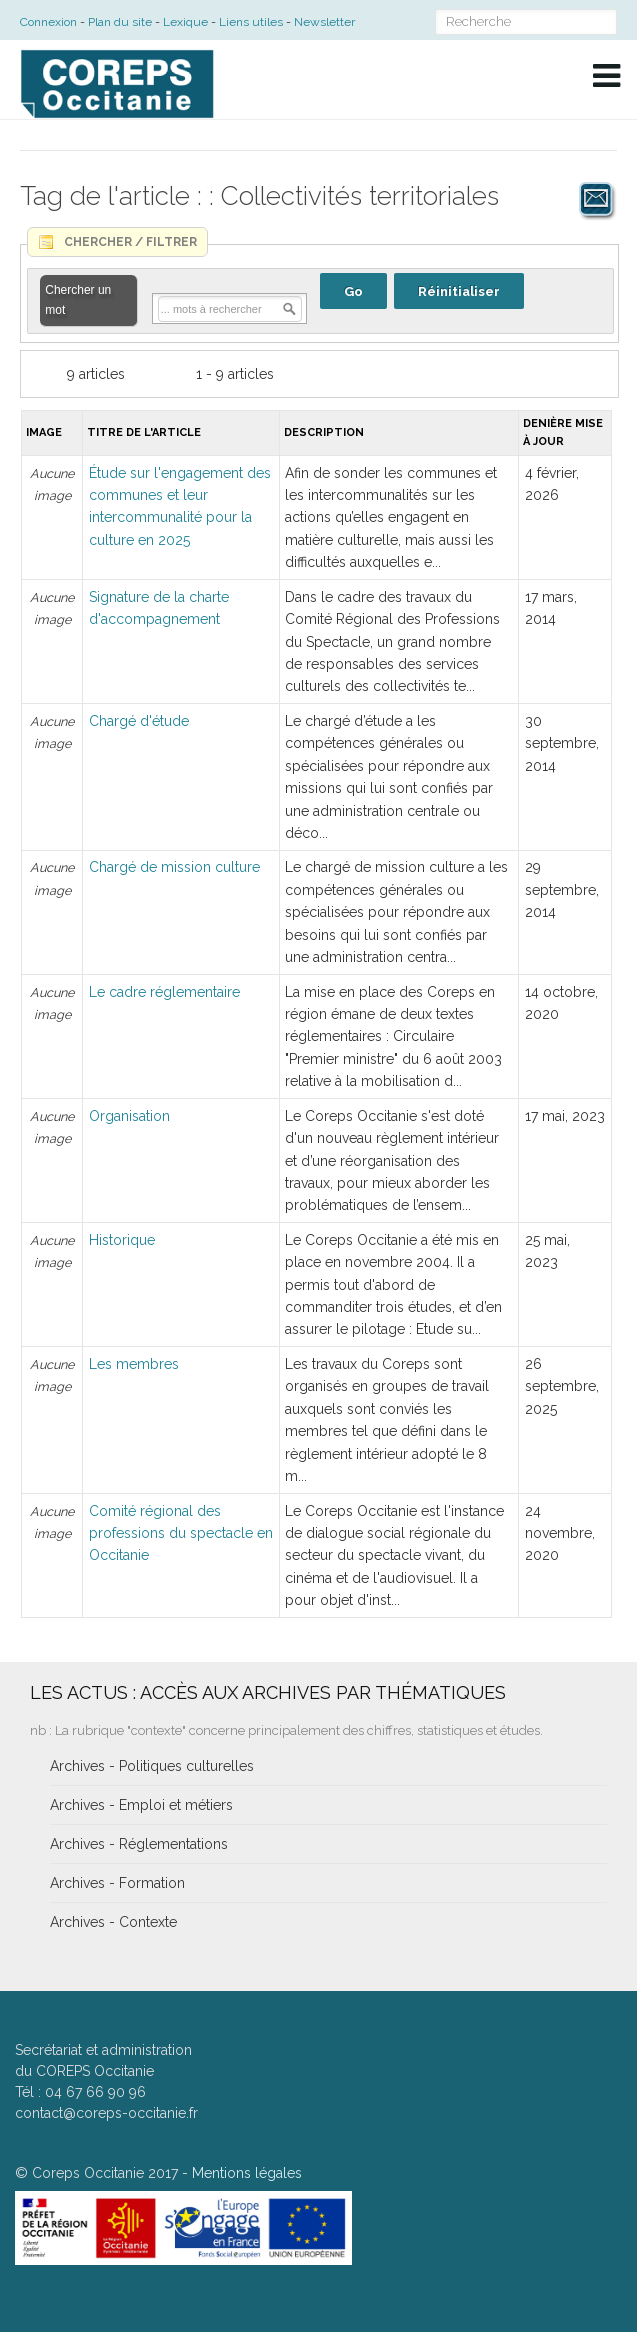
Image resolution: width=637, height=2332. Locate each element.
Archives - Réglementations (139, 1844)
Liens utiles (251, 22)
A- (606, 132)
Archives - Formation (117, 1883)
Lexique (185, 22)
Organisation (129, 1116)
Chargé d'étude (139, 721)
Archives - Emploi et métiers (141, 1805)
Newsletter (324, 22)
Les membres (134, 1364)
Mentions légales (247, 2173)
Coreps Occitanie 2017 (105, 2173)
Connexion (48, 22)
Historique (122, 1240)
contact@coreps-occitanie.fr (106, 2113)
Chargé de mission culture (174, 867)
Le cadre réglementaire (164, 992)
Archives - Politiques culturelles (152, 1766)
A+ (562, 132)
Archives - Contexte (113, 1922)
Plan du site (120, 22)
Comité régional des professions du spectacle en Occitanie (181, 1533)
